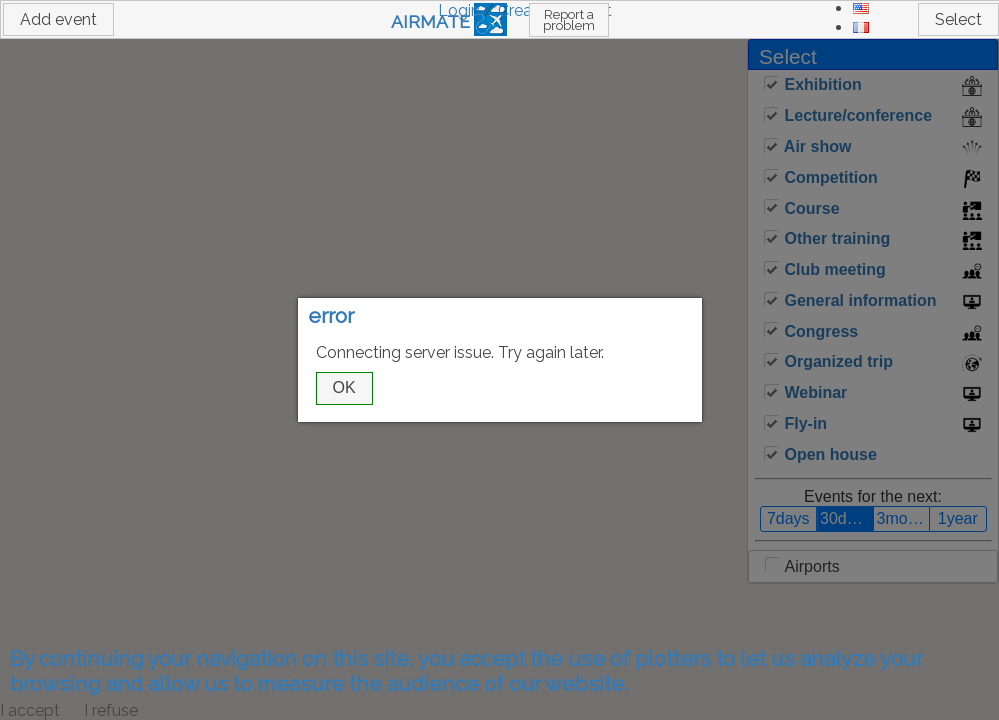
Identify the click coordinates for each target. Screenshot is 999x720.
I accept (30, 710)
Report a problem (569, 20)
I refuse (111, 710)
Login (459, 10)
